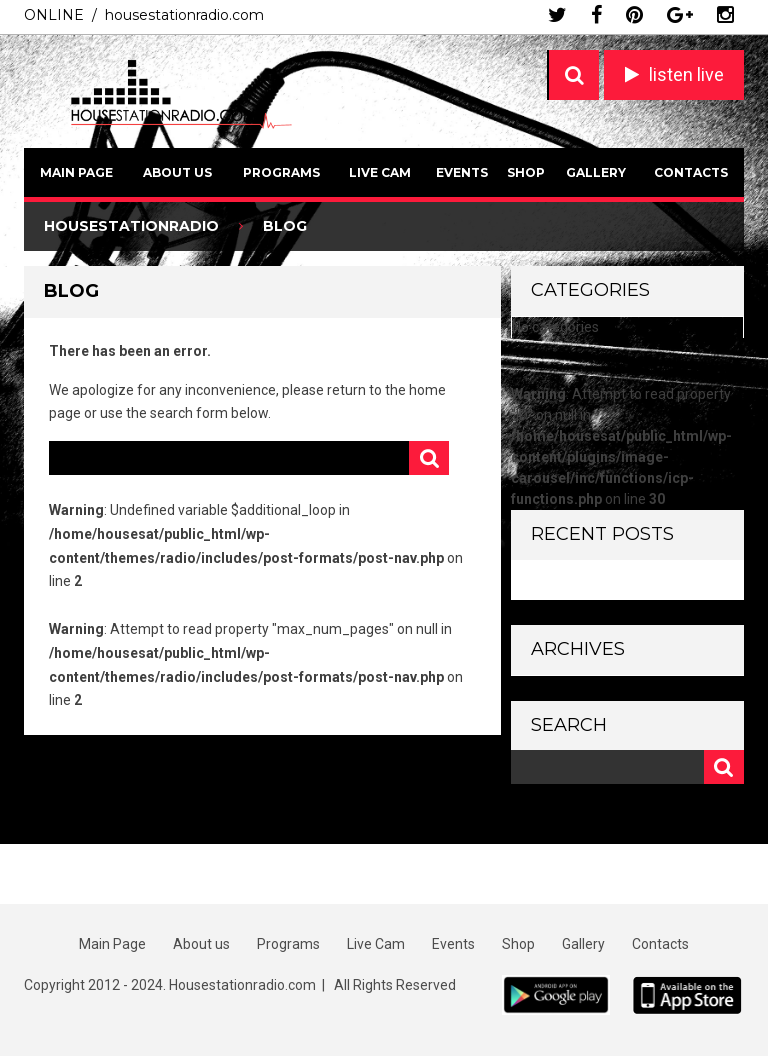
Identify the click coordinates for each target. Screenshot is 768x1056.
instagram (725, 15)
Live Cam (380, 172)
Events (462, 172)
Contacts (691, 172)
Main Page (76, 172)
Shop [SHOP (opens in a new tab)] (526, 172)
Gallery (596, 172)
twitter (557, 15)
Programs (281, 172)
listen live (686, 74)
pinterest (634, 15)
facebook (596, 15)
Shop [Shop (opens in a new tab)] (518, 944)
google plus (680, 15)
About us (177, 172)
